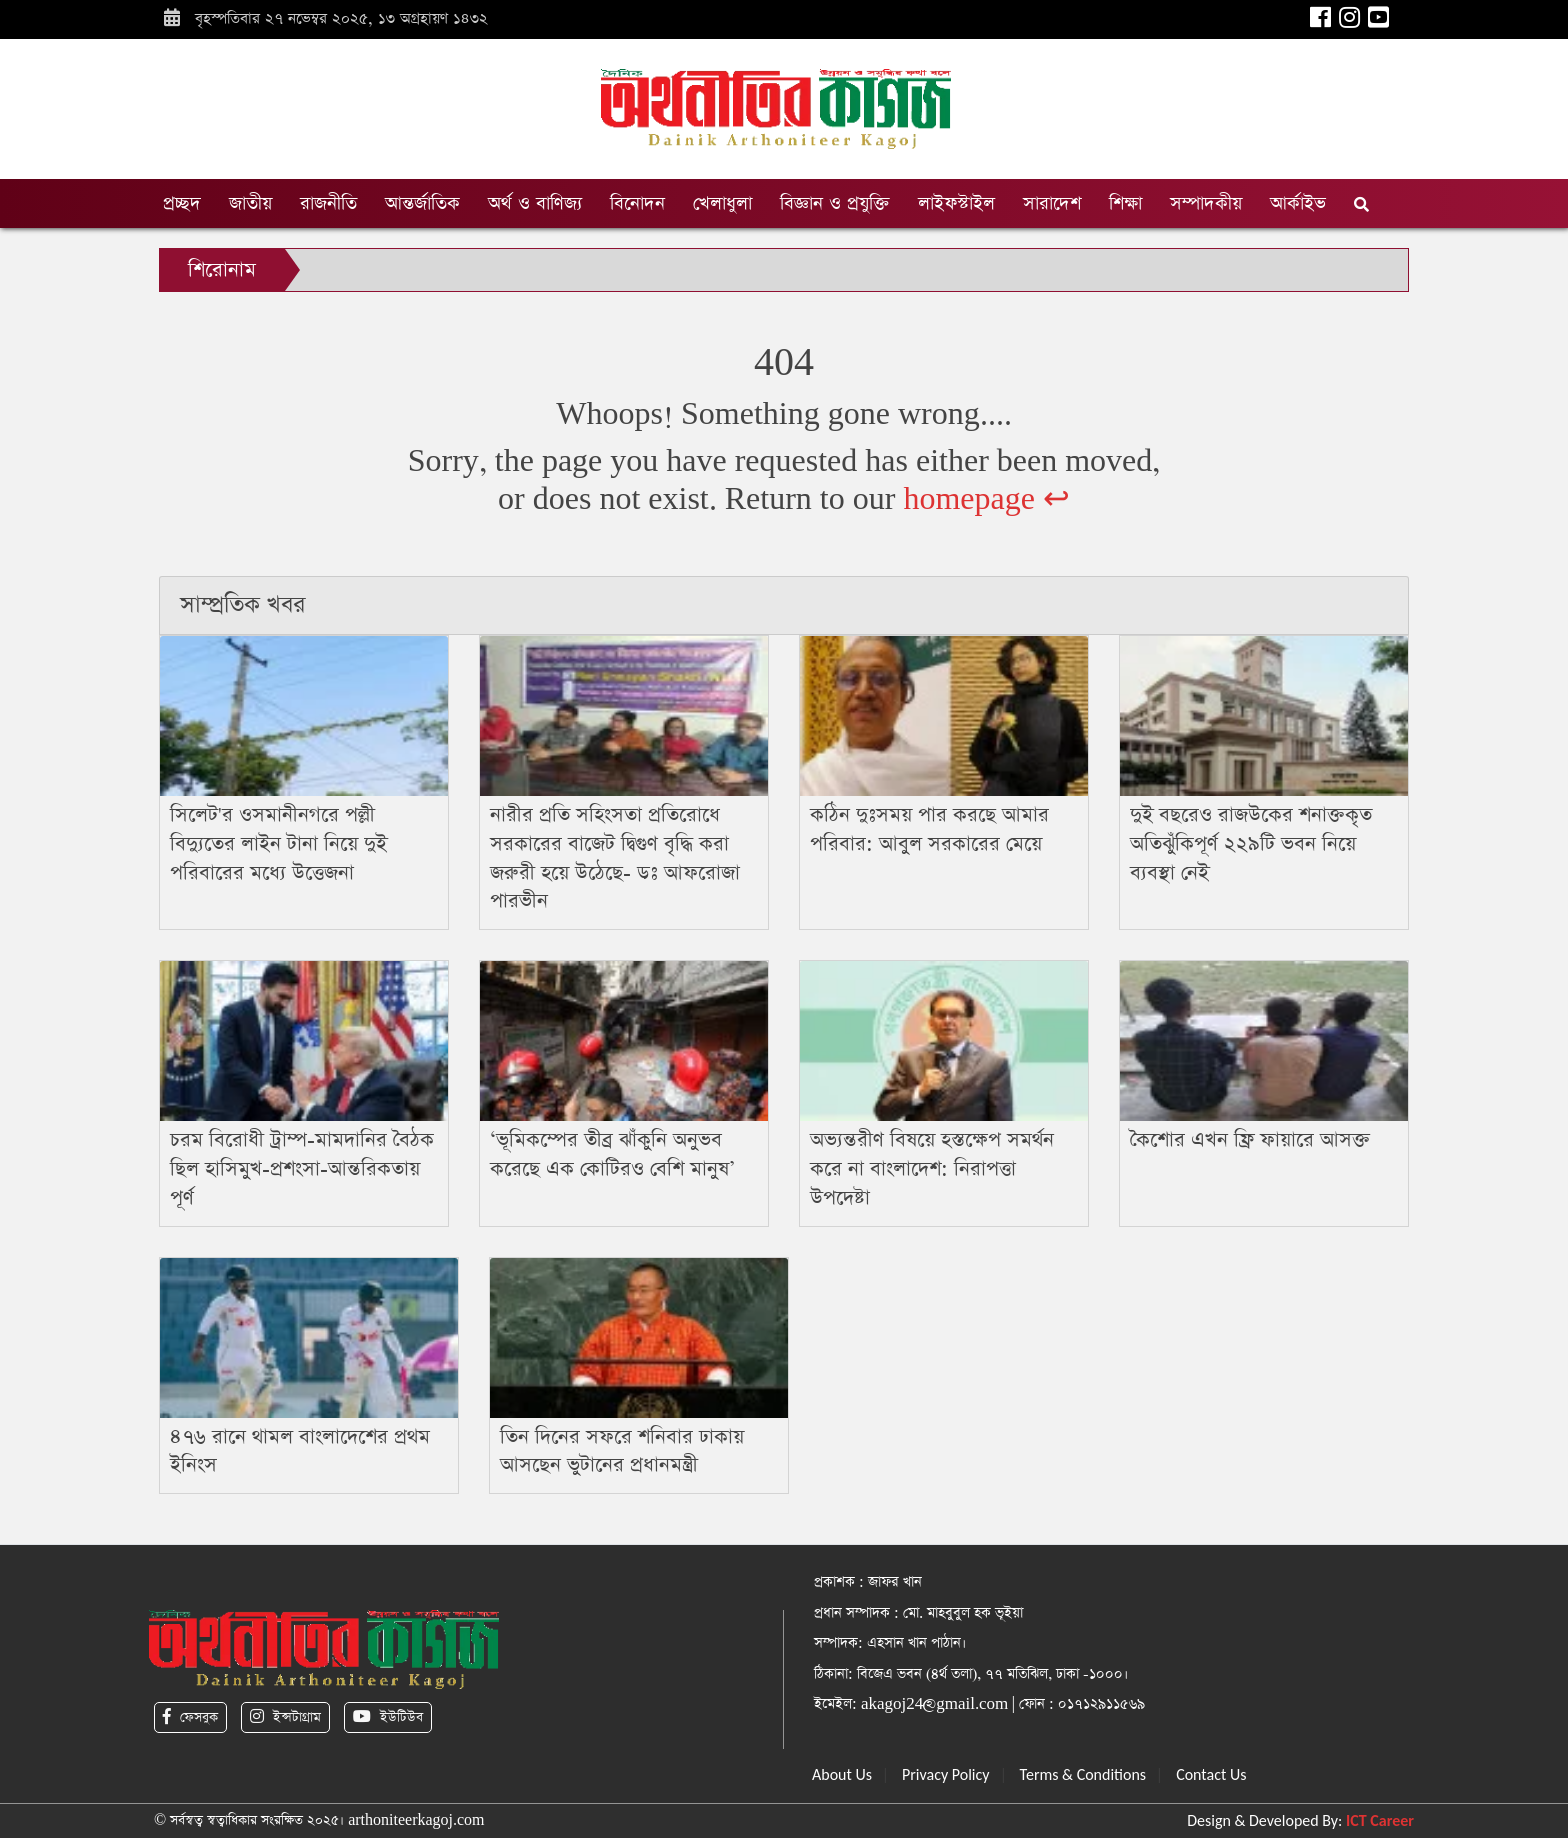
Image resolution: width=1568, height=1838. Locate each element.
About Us (842, 1774)
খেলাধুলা (722, 203)
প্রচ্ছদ (182, 203)
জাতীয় (250, 203)
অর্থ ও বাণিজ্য (535, 203)
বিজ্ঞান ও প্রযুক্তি (835, 203)
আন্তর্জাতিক (422, 203)
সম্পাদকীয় (1206, 203)
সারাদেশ (1052, 203)
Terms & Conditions (1083, 1774)
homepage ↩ (986, 499)
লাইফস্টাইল (956, 203)
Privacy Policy (946, 1774)
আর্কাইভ (1298, 203)
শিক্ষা (1125, 203)
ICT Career (1380, 1820)
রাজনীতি (328, 203)
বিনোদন (637, 203)
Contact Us (1211, 1774)
